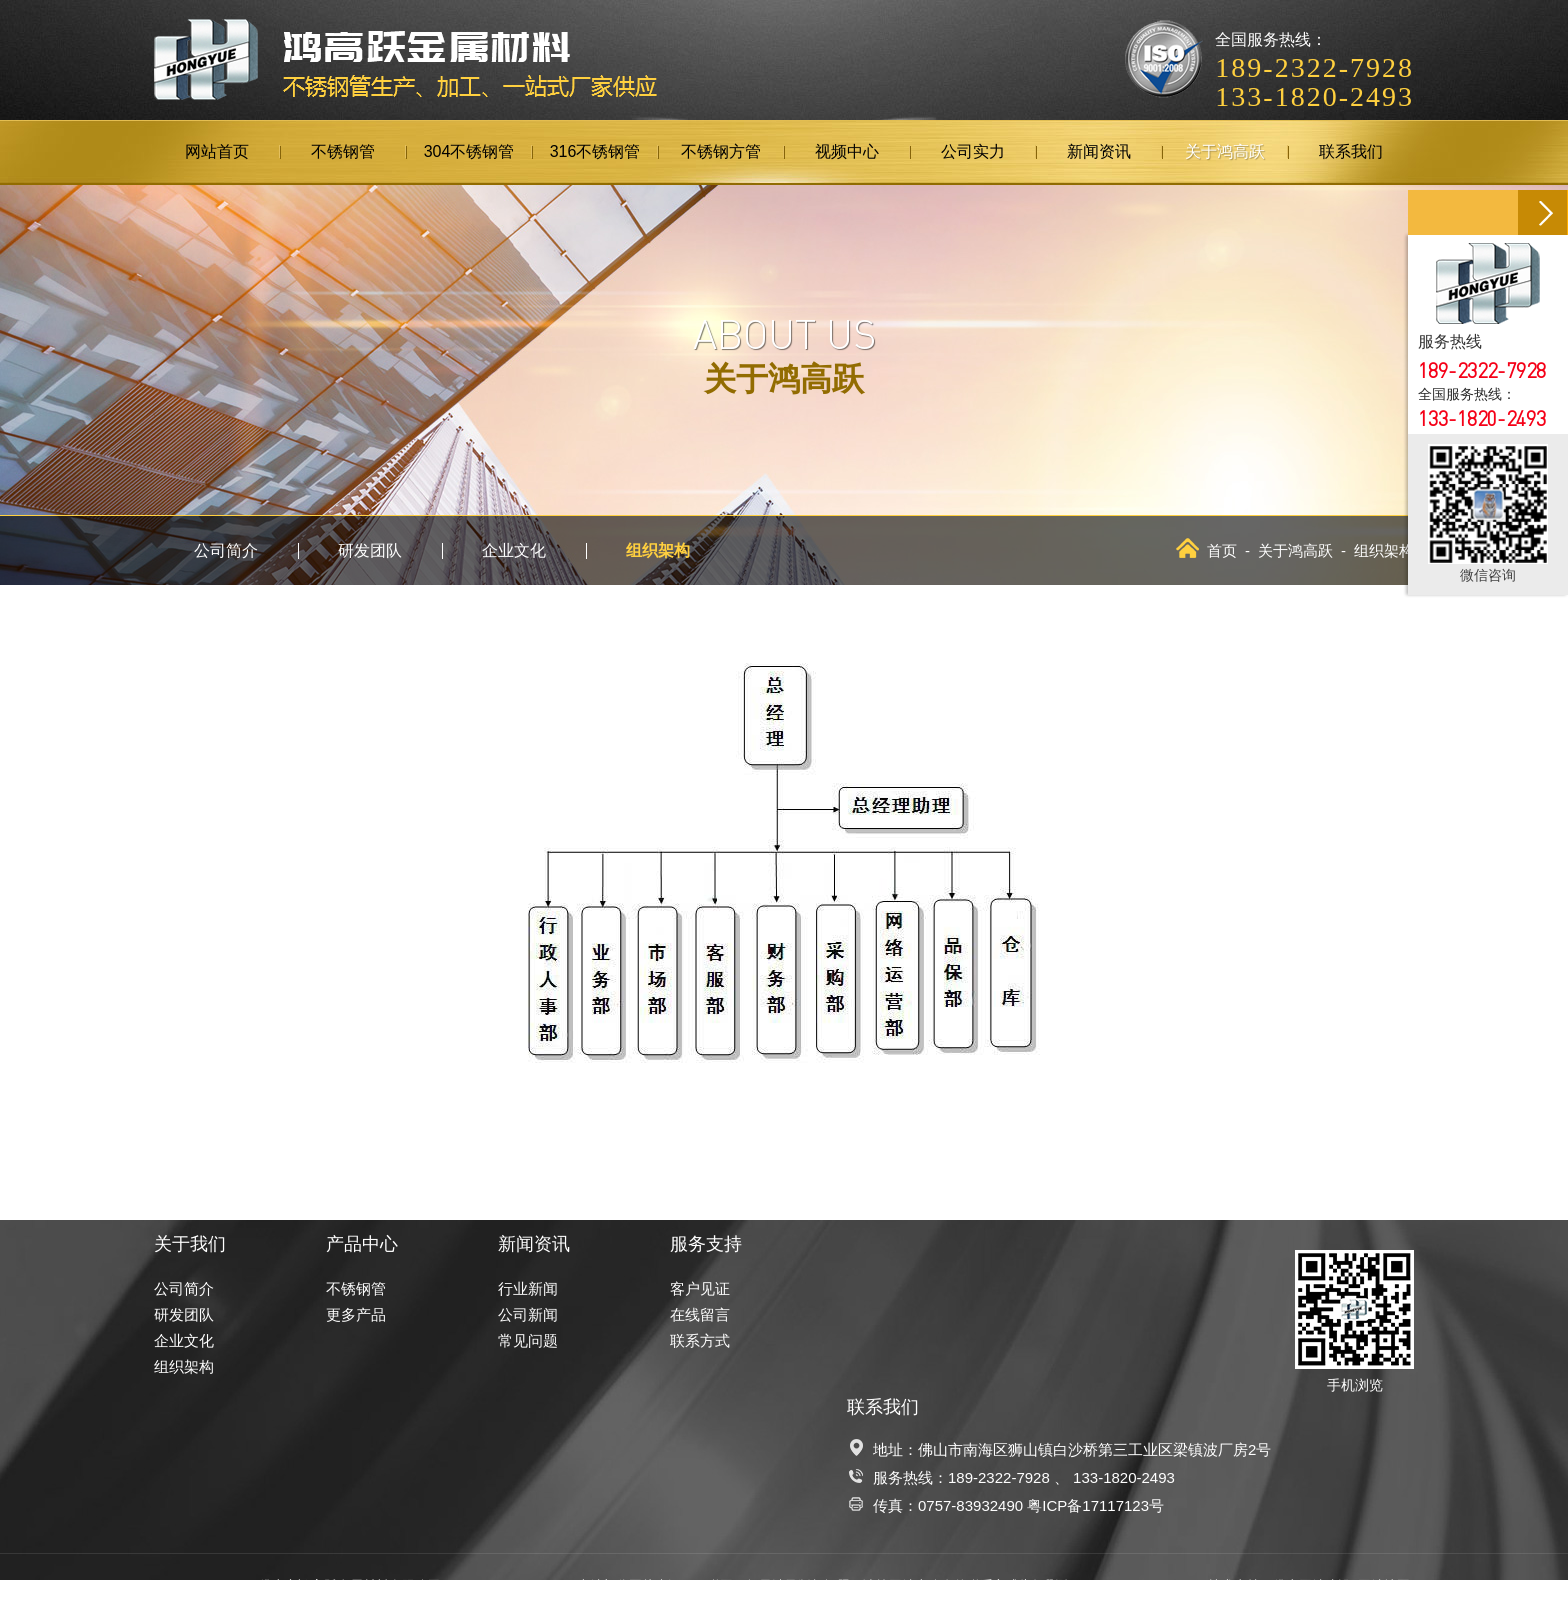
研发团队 (370, 550)
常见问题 (528, 1340)
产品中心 (362, 1244)
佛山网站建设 (1312, 1585)
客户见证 (700, 1288)
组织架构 (658, 550)
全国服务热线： (1314, 55)
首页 (1206, 550)
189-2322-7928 (999, 1477)
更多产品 (356, 1314)
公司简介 (226, 550)
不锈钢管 (343, 151)
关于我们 (190, 1244)
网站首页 (217, 151)
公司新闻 (528, 1314)
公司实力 (973, 151)
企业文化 (514, 550)
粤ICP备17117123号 (1095, 1505)
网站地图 (1384, 1585)
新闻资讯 (1099, 151)
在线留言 (700, 1314)
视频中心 (847, 151)
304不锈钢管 (469, 151)
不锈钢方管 (721, 151)
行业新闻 (528, 1288)
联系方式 (700, 1340)
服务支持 (706, 1244)
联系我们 (1351, 151)
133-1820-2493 (1124, 1477)
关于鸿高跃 (1225, 151)
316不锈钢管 (595, 151)
